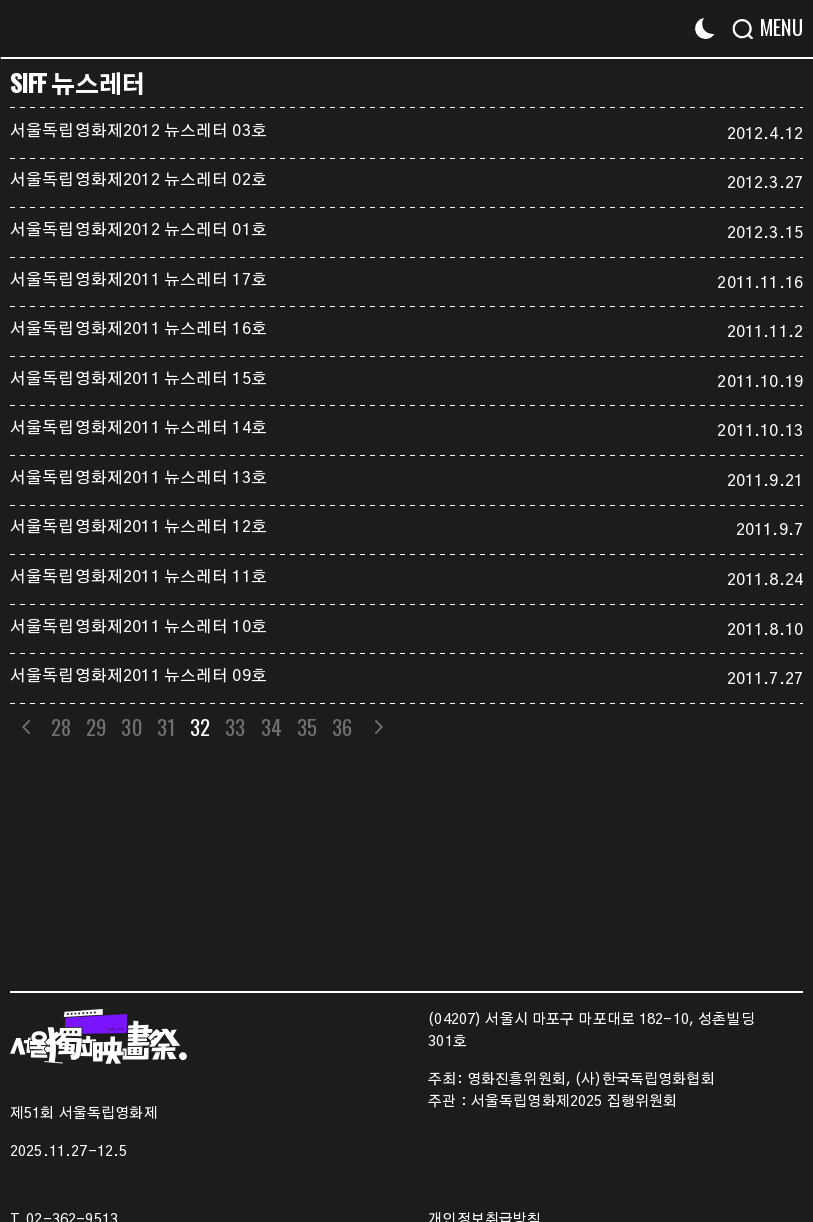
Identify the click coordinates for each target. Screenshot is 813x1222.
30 (132, 726)
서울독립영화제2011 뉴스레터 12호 (138, 527)
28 (61, 726)
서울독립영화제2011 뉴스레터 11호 (138, 577)
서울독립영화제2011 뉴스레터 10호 (138, 627)
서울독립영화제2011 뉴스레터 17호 (138, 280)
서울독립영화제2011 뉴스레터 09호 (138, 676)
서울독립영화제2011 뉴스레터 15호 (138, 379)
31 (166, 726)
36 (342, 726)
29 (96, 726)
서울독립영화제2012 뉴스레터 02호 (138, 180)
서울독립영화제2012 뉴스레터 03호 (138, 131)
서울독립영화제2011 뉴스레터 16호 (138, 329)
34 (271, 726)
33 (236, 726)
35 (307, 726)
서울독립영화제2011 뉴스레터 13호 (138, 478)
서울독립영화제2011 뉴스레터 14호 (138, 428)
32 (200, 726)
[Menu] (775, 27)
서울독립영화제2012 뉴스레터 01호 (138, 230)
